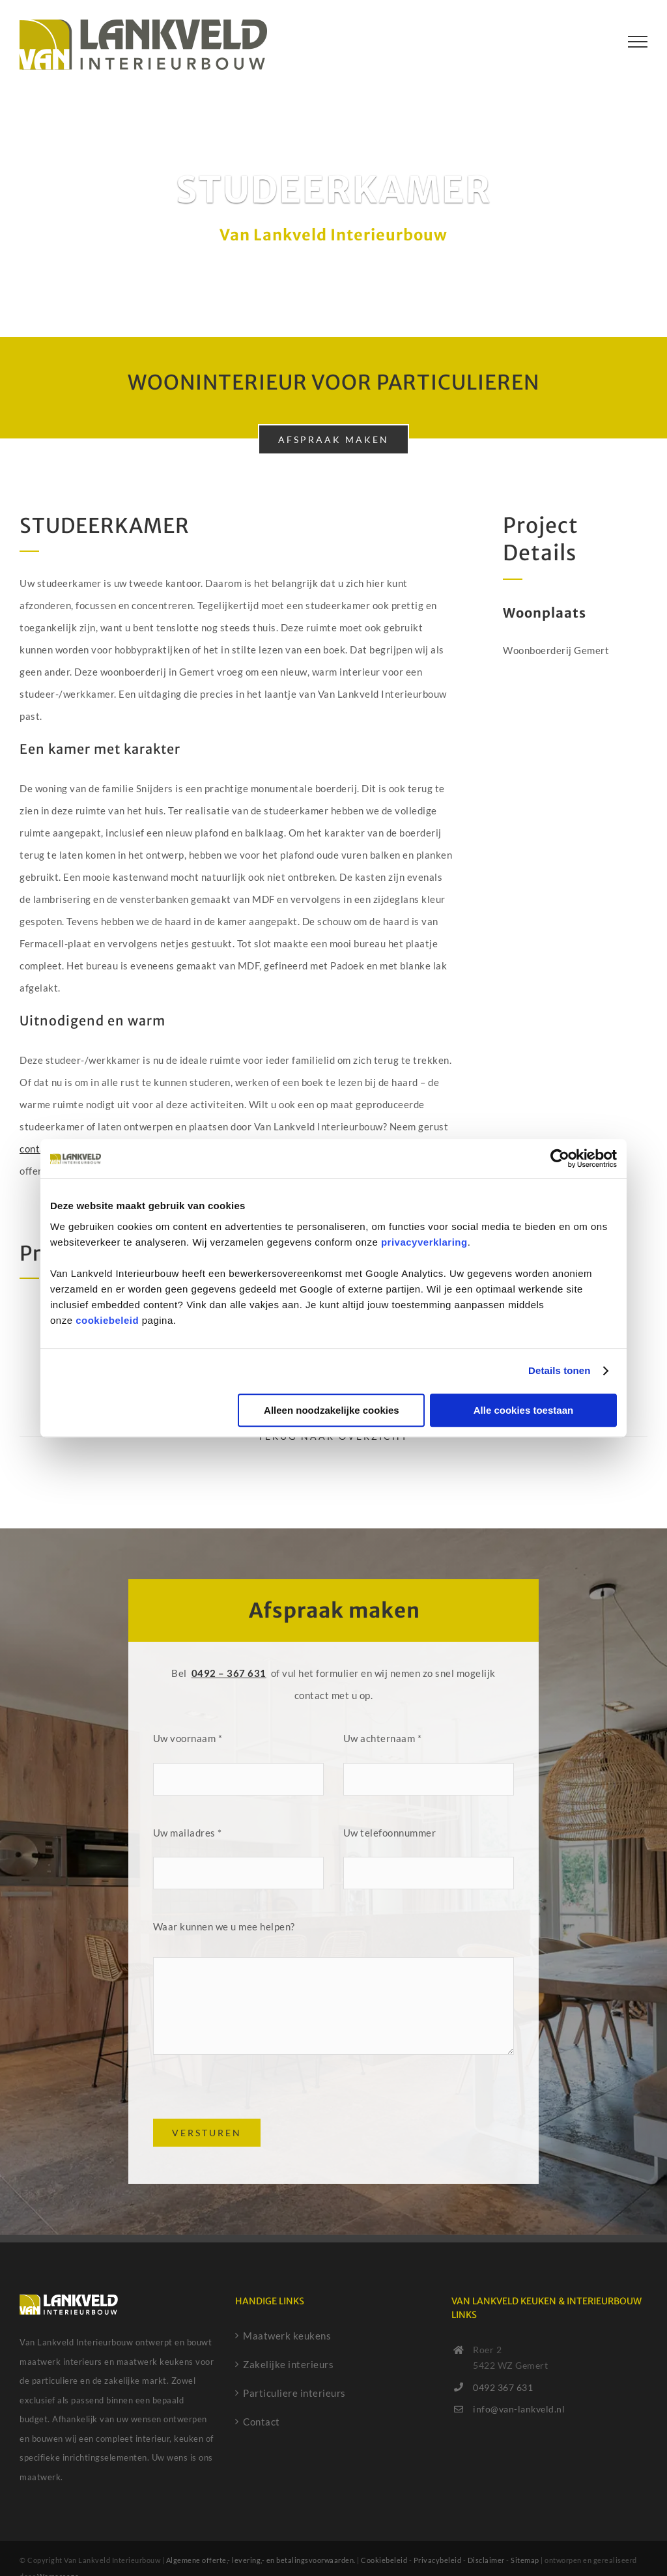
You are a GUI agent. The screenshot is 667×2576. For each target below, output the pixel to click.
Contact (261, 2421)
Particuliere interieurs (294, 2393)
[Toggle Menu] (638, 42)
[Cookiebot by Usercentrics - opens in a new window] (560, 1158)
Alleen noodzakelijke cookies (331, 1410)
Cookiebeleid (384, 2560)
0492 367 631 (503, 2387)
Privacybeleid (438, 2560)
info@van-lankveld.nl (519, 2408)
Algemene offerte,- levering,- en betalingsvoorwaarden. (261, 2560)
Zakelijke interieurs (288, 2364)
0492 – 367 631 (229, 1673)
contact (38, 1148)
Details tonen (559, 1370)
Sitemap (525, 2560)
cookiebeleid (107, 1320)
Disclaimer (486, 2560)
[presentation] (252, 2093)
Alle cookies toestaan (523, 1410)
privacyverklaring (424, 1242)
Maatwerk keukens (287, 2335)
